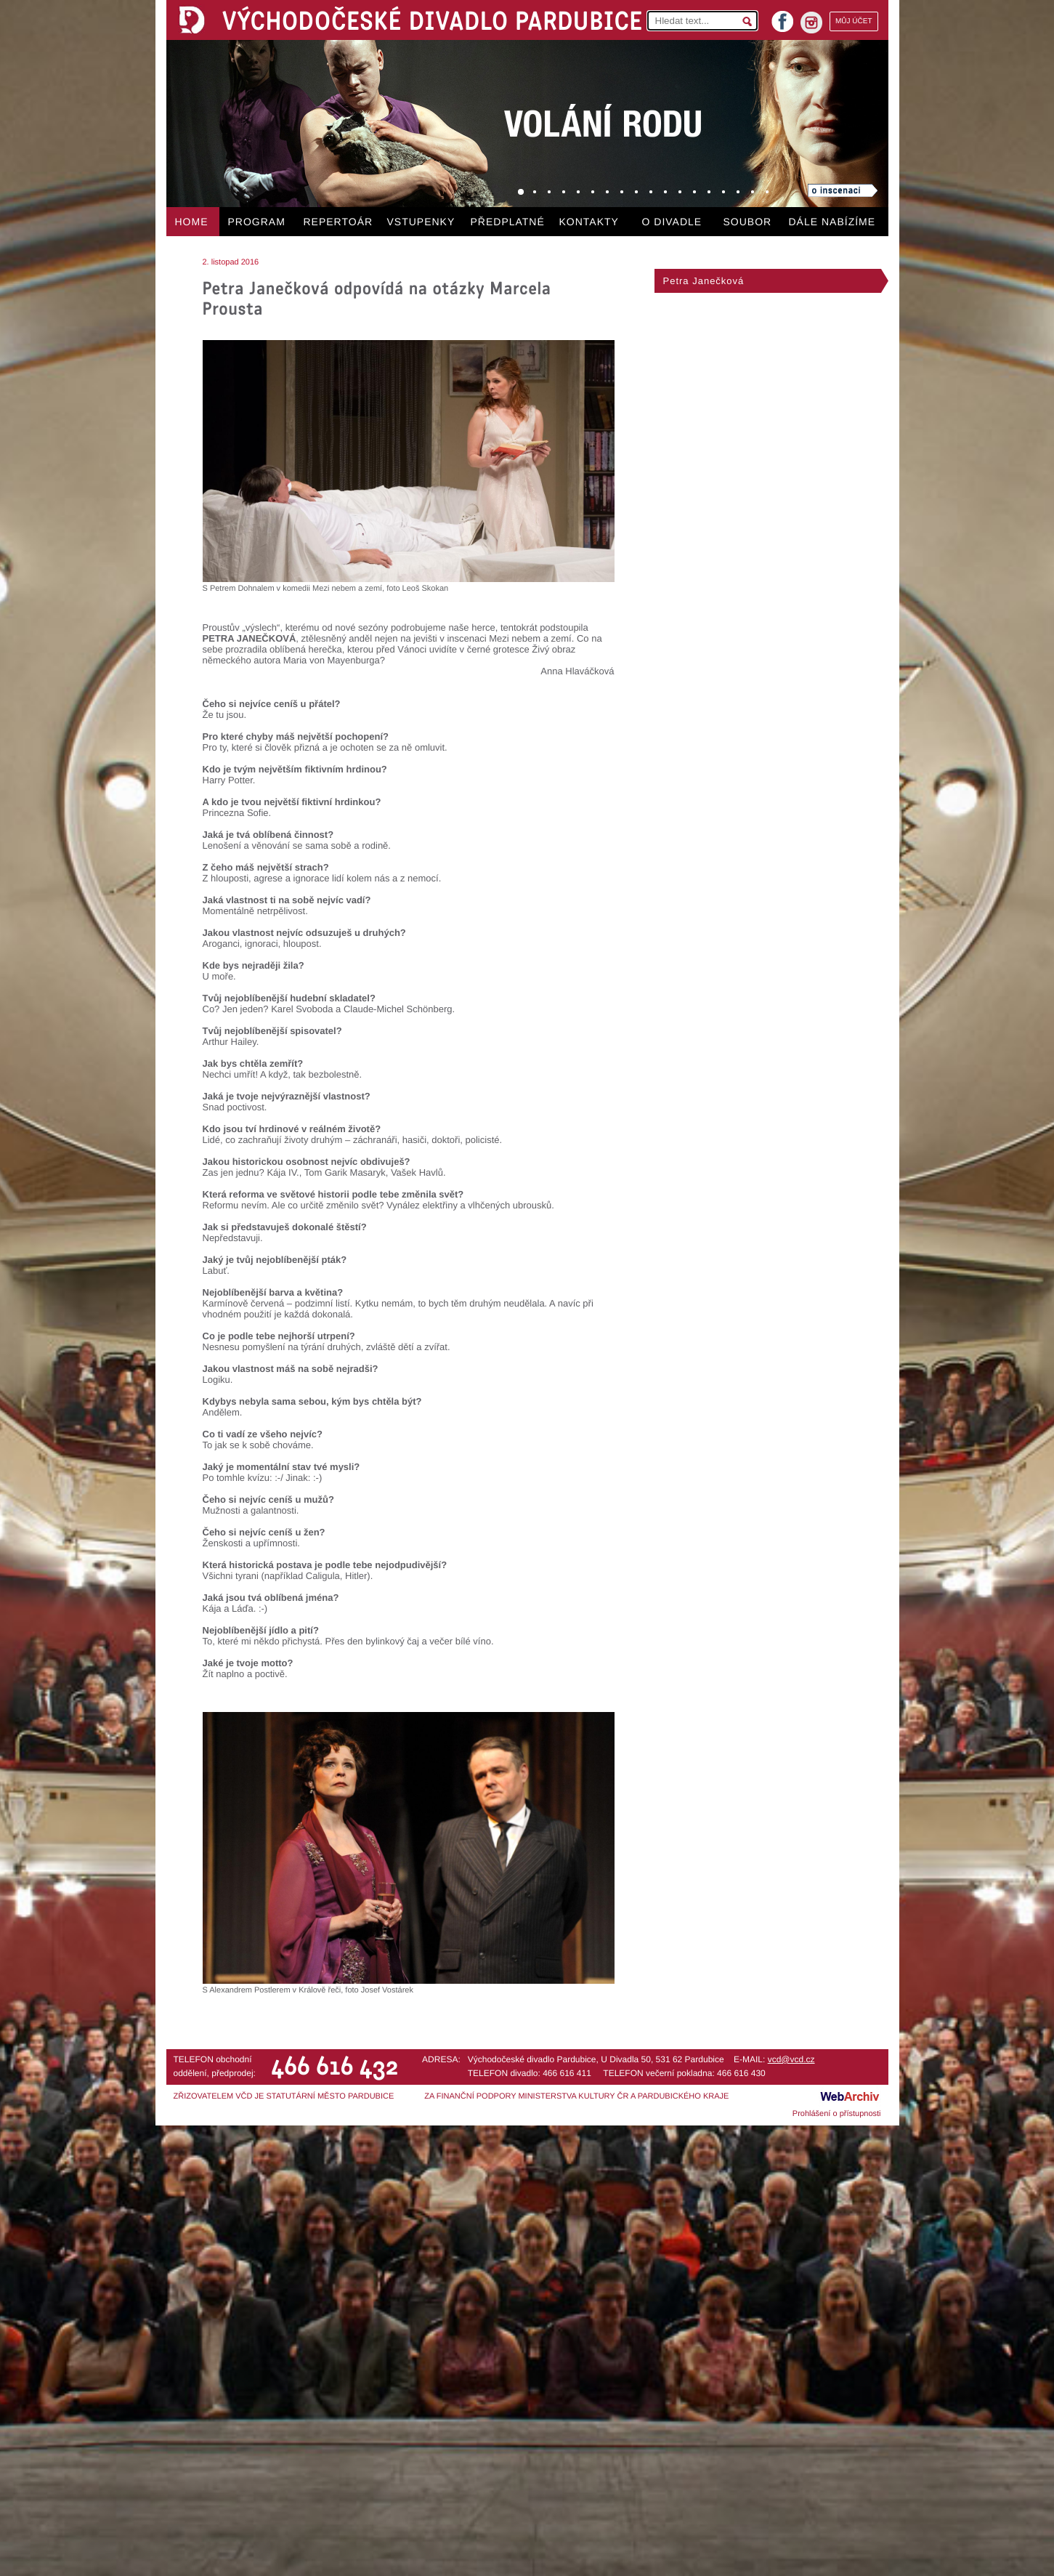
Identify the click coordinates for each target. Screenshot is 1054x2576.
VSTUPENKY (421, 221)
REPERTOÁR (338, 221)
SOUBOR (747, 221)
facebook (782, 17)
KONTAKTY (589, 221)
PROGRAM (256, 221)
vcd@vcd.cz (791, 2059)
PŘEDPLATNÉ (508, 221)
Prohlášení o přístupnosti (836, 2113)
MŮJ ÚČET (853, 21)
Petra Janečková (704, 280)
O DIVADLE (672, 221)
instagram (811, 22)
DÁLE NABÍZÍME (832, 221)
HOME (191, 221)
